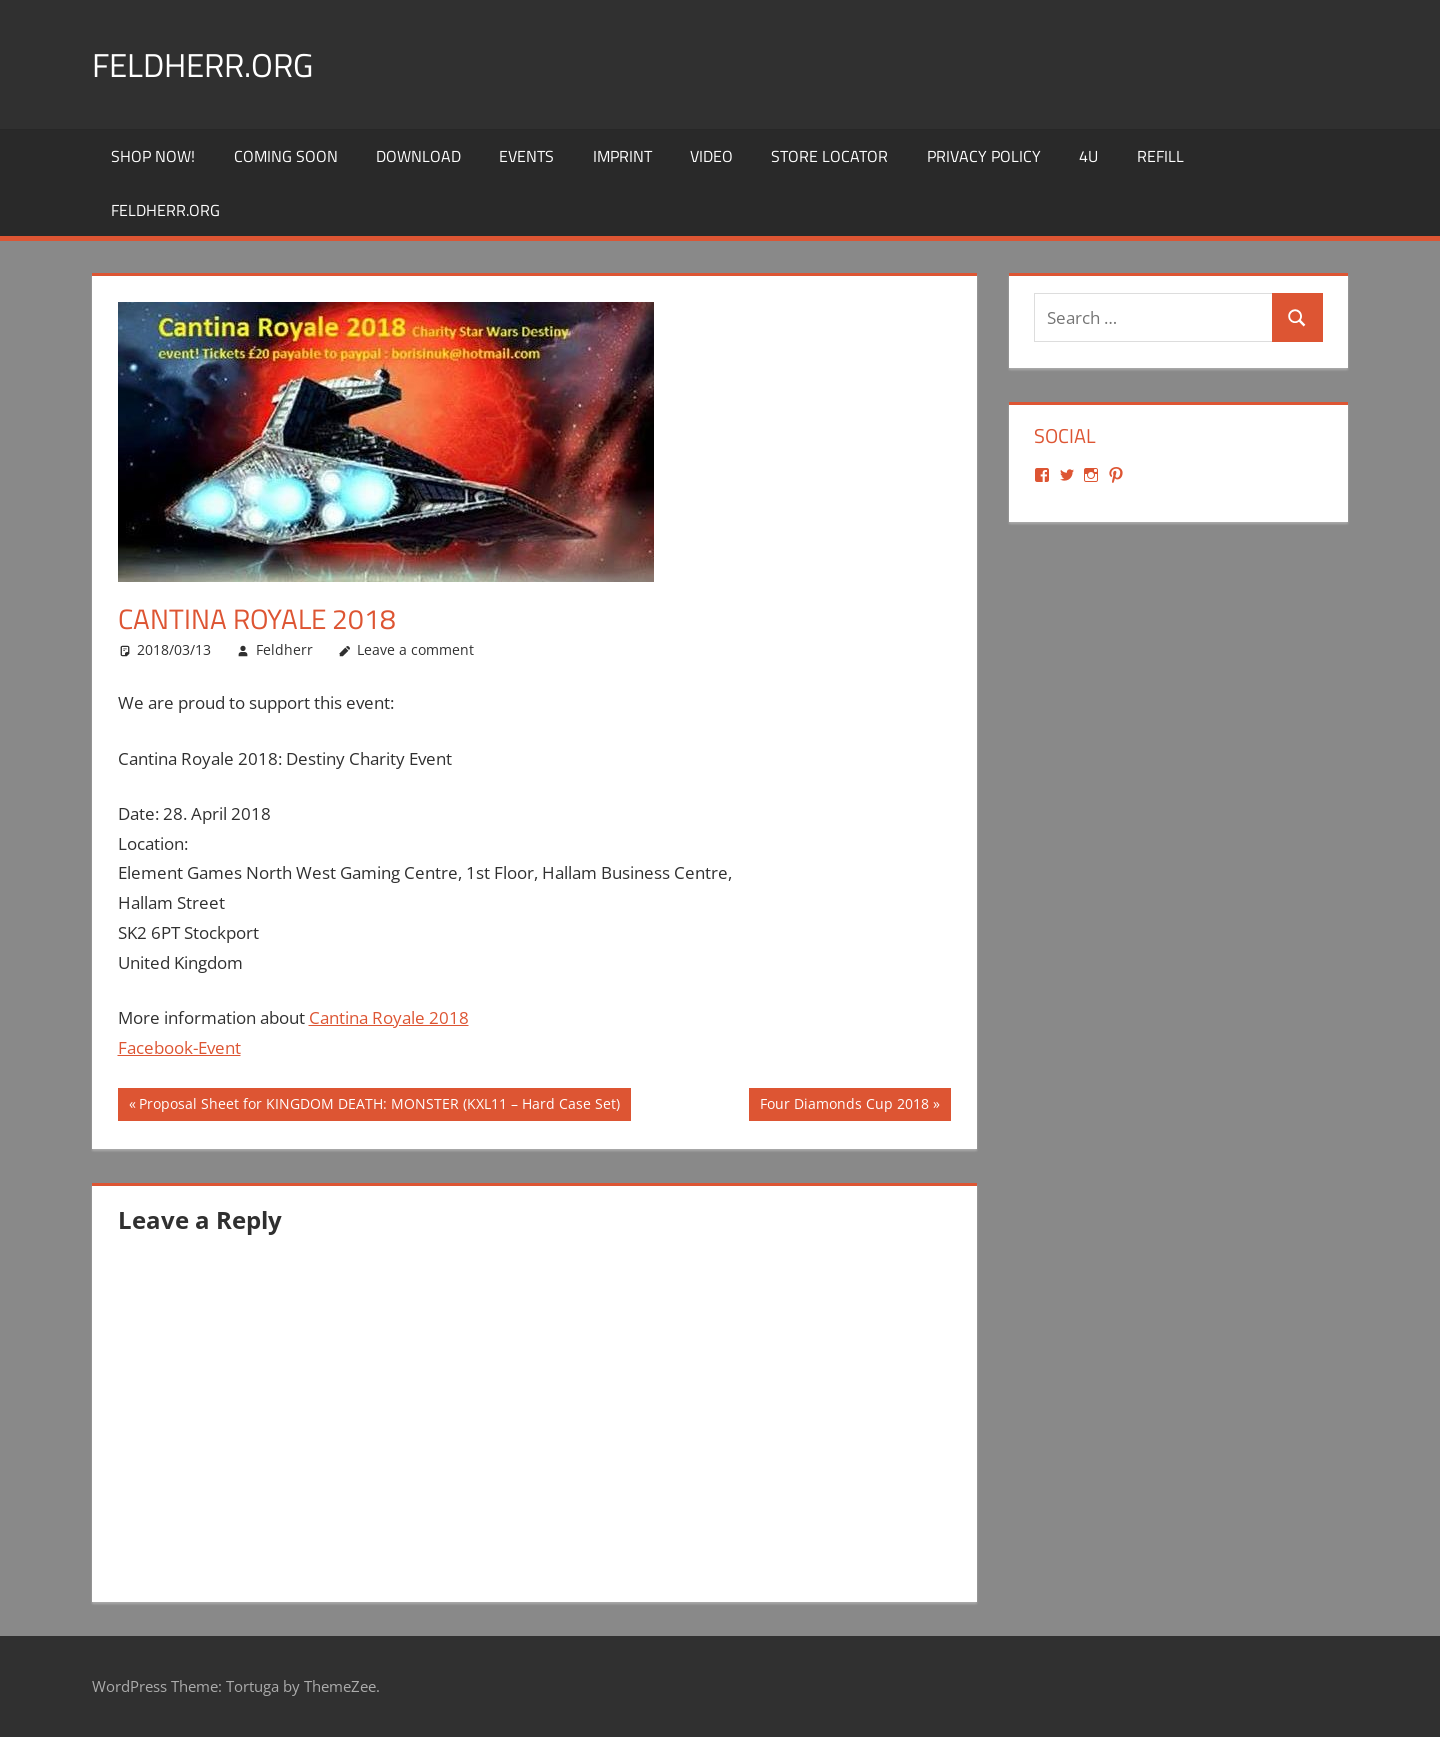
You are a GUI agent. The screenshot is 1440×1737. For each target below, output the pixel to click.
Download (418, 156)
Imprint (622, 156)
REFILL (1160, 156)
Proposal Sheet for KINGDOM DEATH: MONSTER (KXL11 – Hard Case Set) (379, 1106)
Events (526, 156)
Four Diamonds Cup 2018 (844, 1106)
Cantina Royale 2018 (389, 1017)
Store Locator (829, 156)
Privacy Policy (984, 156)
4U (1088, 156)
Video (711, 156)
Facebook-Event (179, 1047)
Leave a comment (415, 649)
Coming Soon (286, 156)
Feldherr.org (213, 63)
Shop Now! (153, 156)
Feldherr (284, 649)
